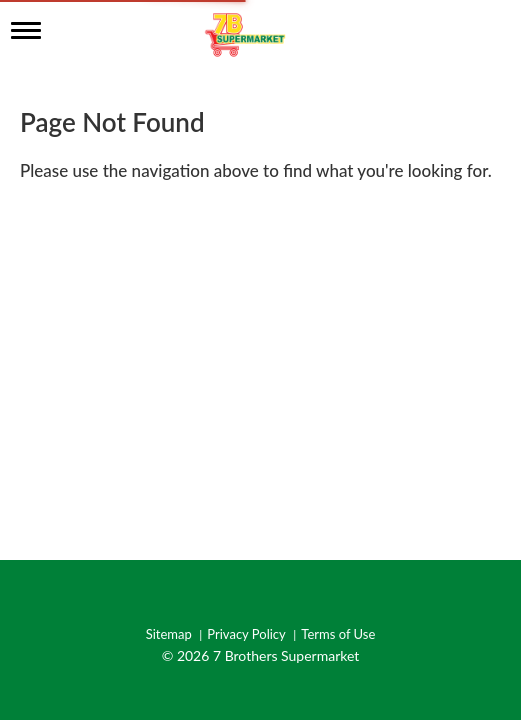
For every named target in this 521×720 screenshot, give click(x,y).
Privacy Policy (246, 634)
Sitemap (169, 634)
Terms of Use (338, 634)
